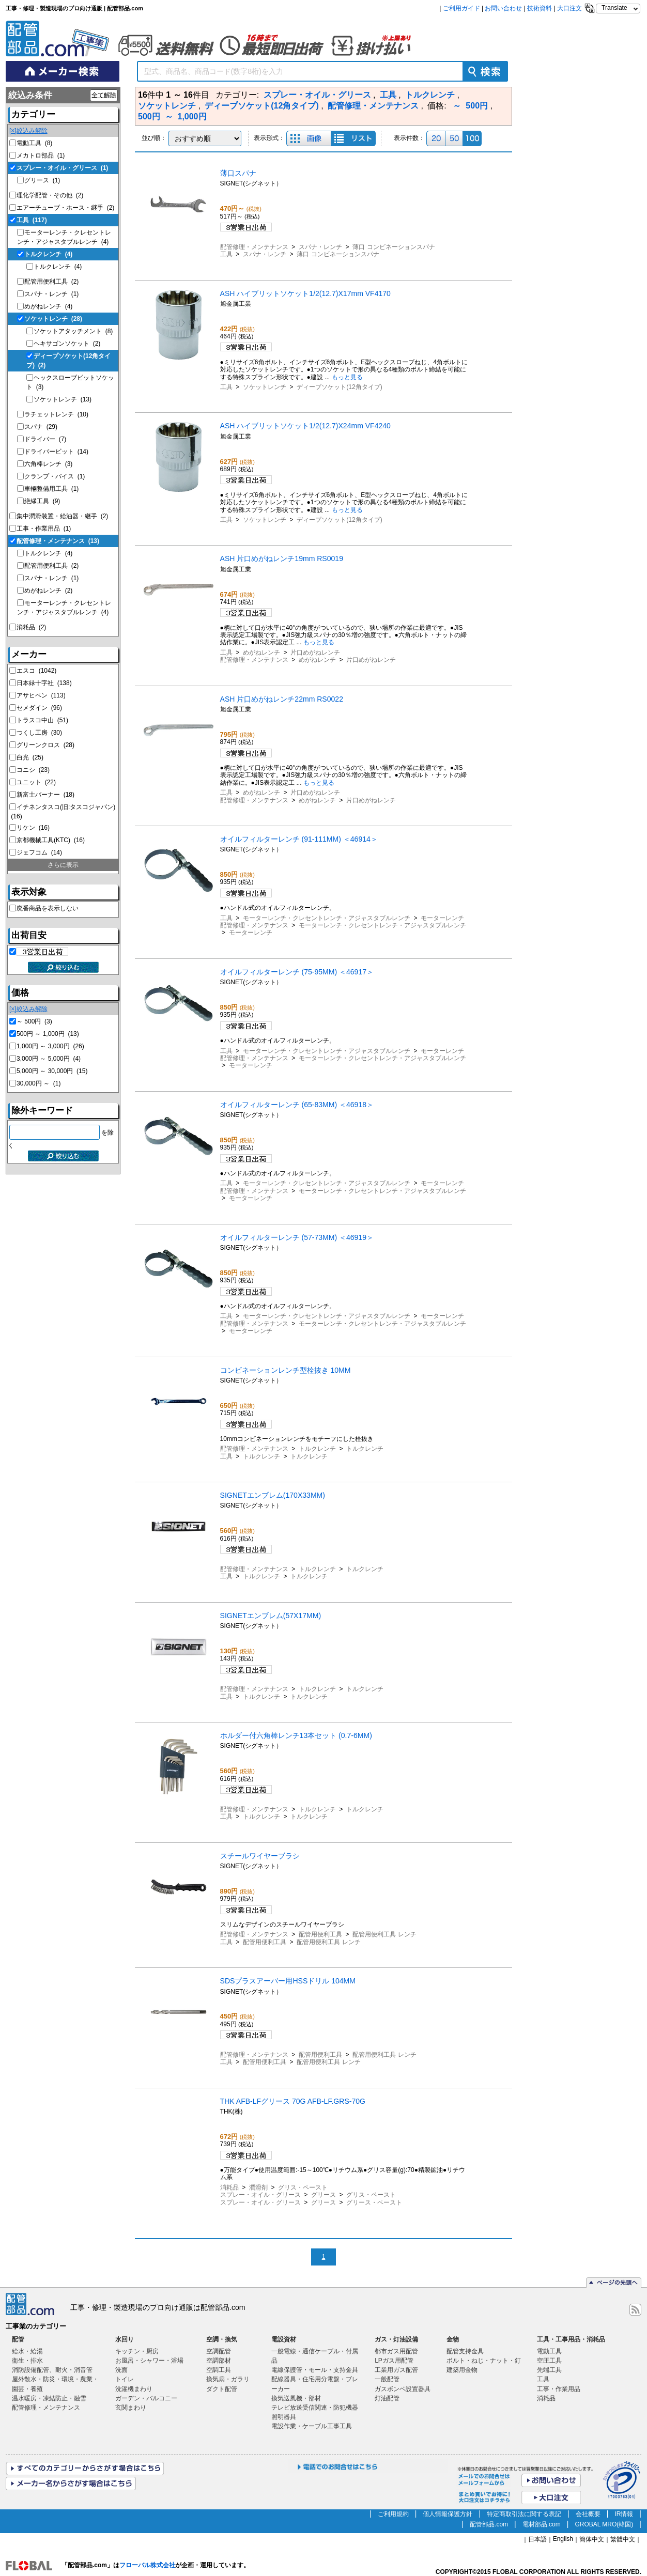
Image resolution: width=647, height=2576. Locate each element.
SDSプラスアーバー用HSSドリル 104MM (288, 1981)
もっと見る (347, 377)
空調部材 (218, 2360)
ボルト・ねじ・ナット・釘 (483, 2360)
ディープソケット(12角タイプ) (339, 387)
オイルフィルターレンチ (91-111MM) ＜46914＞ (299, 839)
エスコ (36, 670)
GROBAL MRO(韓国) (604, 2524)
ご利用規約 (393, 2514)
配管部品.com (489, 2524)
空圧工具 (549, 2360)
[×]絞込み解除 (28, 130)
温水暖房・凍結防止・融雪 (49, 2398)
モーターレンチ (442, 918)
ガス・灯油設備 (396, 2339)
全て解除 (103, 95)
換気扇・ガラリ (228, 2379)
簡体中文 (591, 2539)
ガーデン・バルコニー (146, 2398)
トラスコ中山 (42, 720)
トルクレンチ (48, 254)
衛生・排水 (27, 2360)
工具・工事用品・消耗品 (571, 2339)
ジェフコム (39, 852)
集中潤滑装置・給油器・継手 (62, 516)
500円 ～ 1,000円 (48, 1033)
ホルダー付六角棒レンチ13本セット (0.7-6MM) (296, 1735)
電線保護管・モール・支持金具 (314, 2369)
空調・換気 (221, 2339)
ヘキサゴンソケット (67, 343)
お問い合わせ (503, 8)
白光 (30, 757)
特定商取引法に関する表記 (524, 2514)
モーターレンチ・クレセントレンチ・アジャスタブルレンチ (326, 918)
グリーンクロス (45, 745)
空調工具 (218, 2369)
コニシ (33, 769)
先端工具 (549, 2369)
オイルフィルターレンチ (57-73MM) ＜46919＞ (297, 1237)
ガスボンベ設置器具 (402, 2389)
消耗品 (31, 627)
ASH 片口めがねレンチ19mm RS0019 (281, 558)
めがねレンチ (48, 306)
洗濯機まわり (133, 2389)
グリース (42, 180)
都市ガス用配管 (396, 2351)
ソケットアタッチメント (73, 331)
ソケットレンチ (53, 318)
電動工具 (34, 143)
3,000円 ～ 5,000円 (49, 1058)
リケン (33, 827)
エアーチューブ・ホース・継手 (65, 207)
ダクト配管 (221, 2389)
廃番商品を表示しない (48, 908)
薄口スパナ (238, 173)
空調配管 (218, 2351)
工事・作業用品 (44, 528)
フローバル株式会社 (147, 2565)
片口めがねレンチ (315, 652)
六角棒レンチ (48, 464)
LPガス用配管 (394, 2360)
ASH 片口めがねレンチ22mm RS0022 (281, 699)
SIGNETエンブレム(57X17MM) (270, 1615)
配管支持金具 (465, 2351)
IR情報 (623, 2514)
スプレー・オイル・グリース (62, 168)
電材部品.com (541, 2524)
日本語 (537, 2539)
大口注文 (569, 8)
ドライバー (45, 439)
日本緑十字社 (44, 683)
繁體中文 (622, 2539)
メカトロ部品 (41, 155)
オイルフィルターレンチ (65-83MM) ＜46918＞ (297, 1104)
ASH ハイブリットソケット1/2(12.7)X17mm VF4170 (305, 293)
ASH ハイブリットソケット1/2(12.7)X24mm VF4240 (305, 426)
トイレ (124, 2379)
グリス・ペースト (303, 2187)
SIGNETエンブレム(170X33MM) (272, 1495)
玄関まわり (130, 2407)
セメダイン (39, 707)
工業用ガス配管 (396, 2369)
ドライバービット (56, 451)
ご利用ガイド (461, 8)
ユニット (36, 782)
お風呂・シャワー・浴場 (149, 2360)
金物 (452, 2339)
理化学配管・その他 (50, 195)
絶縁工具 (42, 501)
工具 (32, 220)
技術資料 (539, 8)
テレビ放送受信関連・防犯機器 (314, 2407)
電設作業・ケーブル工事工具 (311, 2426)
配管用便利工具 (51, 281)
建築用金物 (461, 2369)
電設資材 (283, 2339)
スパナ (40, 426)
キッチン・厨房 (137, 2351)
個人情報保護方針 (447, 2514)
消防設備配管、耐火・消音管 (52, 2369)
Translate (614, 7)
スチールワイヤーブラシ (260, 1856)
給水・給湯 (27, 2351)
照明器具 (283, 2416)
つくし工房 (39, 732)
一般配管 (387, 2379)
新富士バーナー (45, 794)
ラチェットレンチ (56, 414)
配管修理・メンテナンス (58, 541)
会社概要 (588, 2514)
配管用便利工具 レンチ (384, 1934)
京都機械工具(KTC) (51, 840)
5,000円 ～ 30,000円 (52, 1071)
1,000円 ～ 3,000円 (50, 1046)
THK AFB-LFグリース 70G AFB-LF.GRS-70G (292, 2101)
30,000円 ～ (38, 1083)
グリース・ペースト (374, 2202)
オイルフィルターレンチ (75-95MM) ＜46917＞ (297, 972)
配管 (18, 2339)
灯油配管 (387, 2398)
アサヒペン (41, 695)
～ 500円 (34, 1021)
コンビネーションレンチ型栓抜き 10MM (285, 1370)
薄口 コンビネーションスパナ (393, 247)
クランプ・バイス (54, 476)
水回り (124, 2339)
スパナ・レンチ (51, 294)
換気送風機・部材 (296, 2398)
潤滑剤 (258, 2187)
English (563, 2538)
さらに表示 (63, 864)
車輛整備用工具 (51, 488)
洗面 (121, 2369)
